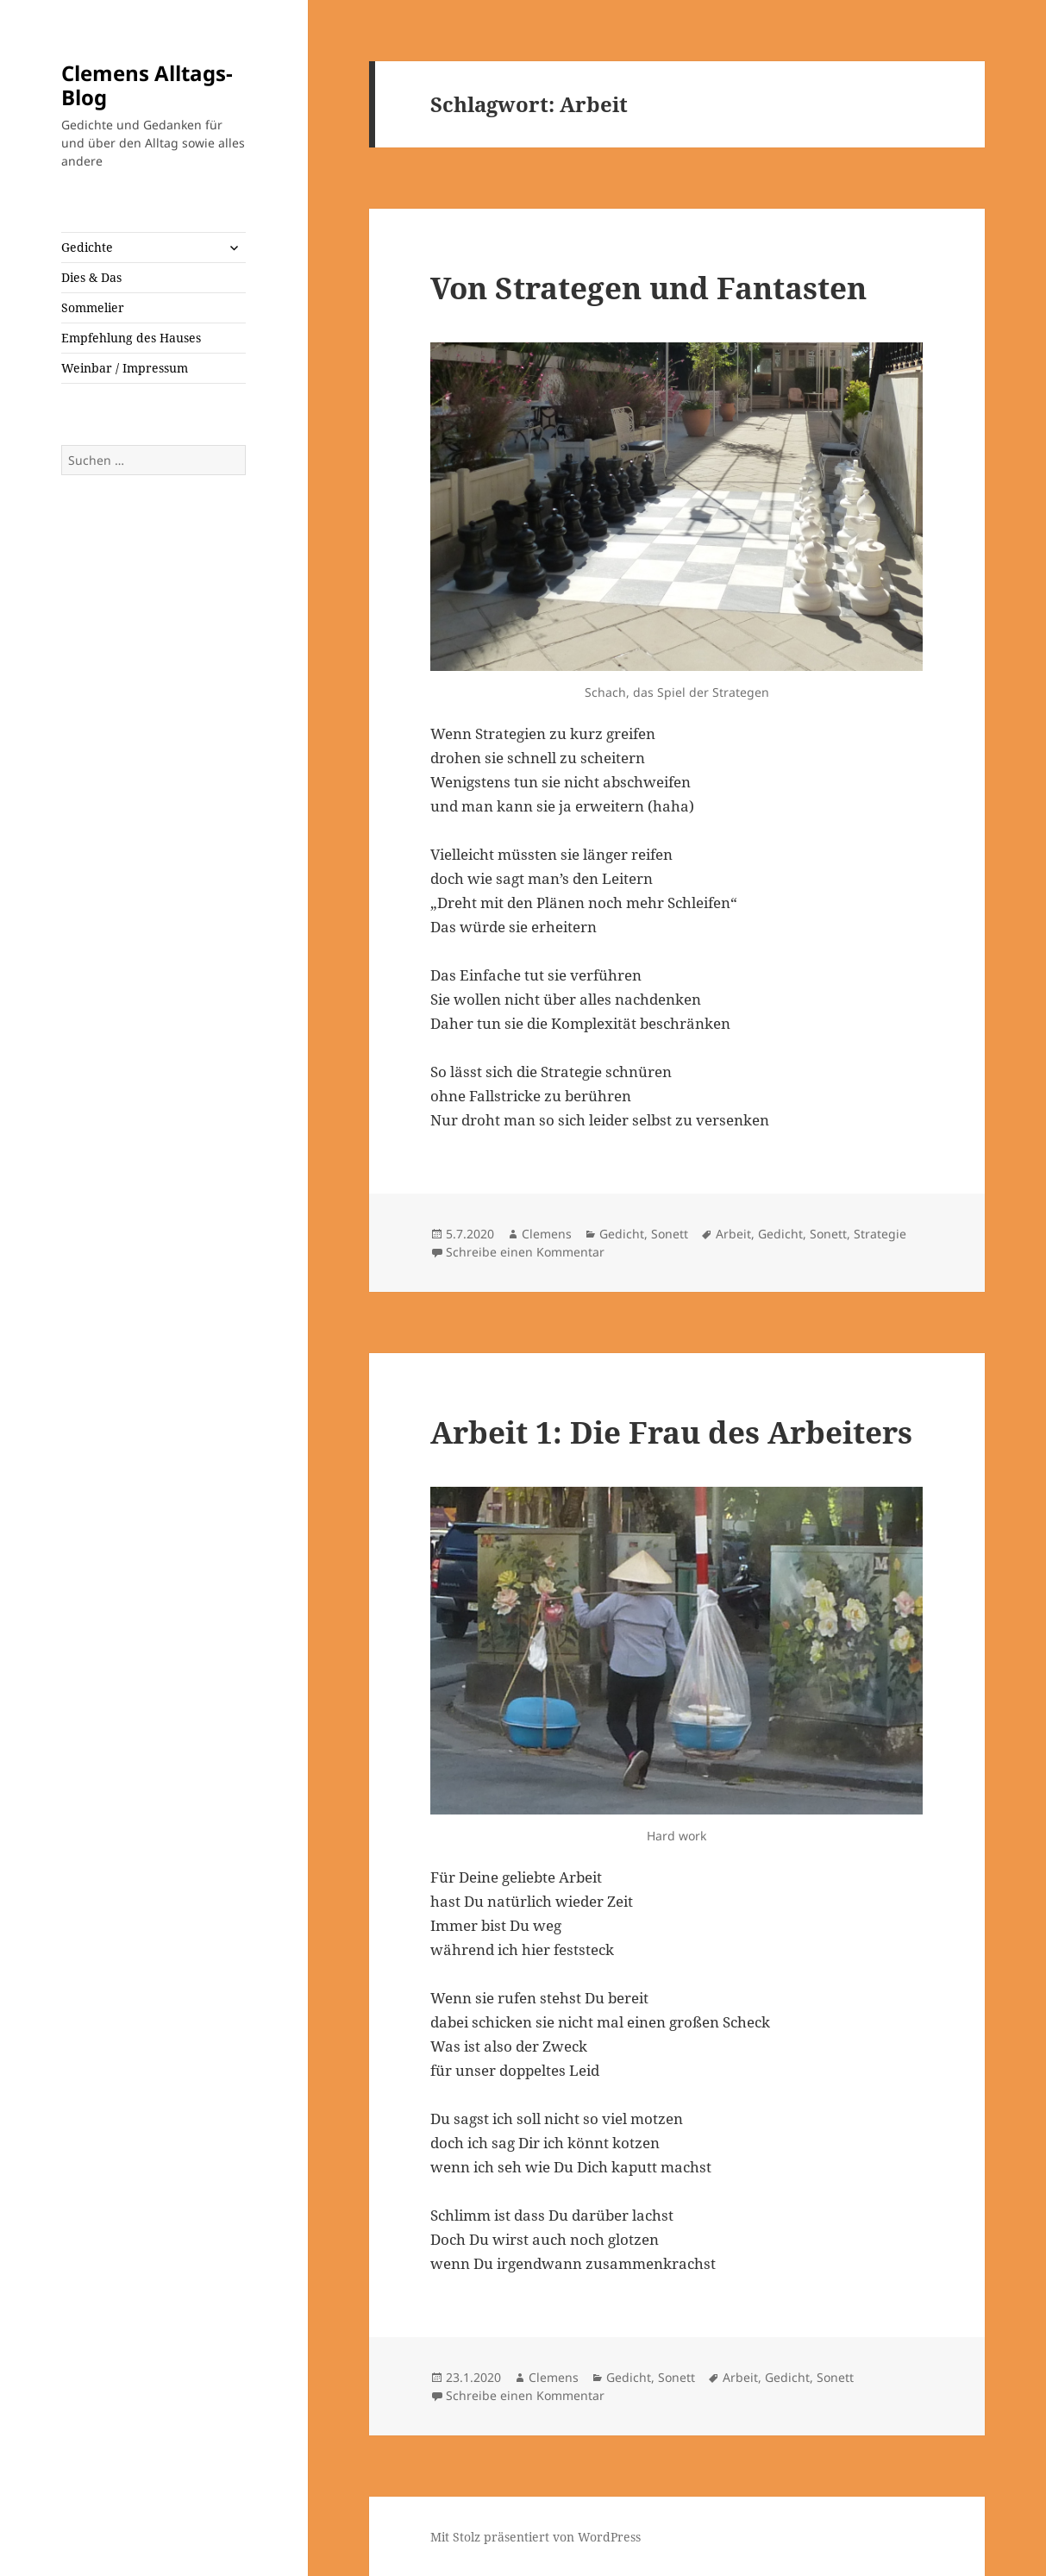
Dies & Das (91, 277)
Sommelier (92, 307)
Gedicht (621, 1233)
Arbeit (733, 1233)
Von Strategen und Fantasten (648, 287)
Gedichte (87, 247)
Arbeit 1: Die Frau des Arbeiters (671, 1432)
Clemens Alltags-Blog (147, 85)
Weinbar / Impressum (124, 368)
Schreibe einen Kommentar (525, 1252)
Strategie (880, 1233)
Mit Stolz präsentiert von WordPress (535, 2537)
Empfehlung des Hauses (131, 337)
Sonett (669, 1233)
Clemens (547, 1233)
